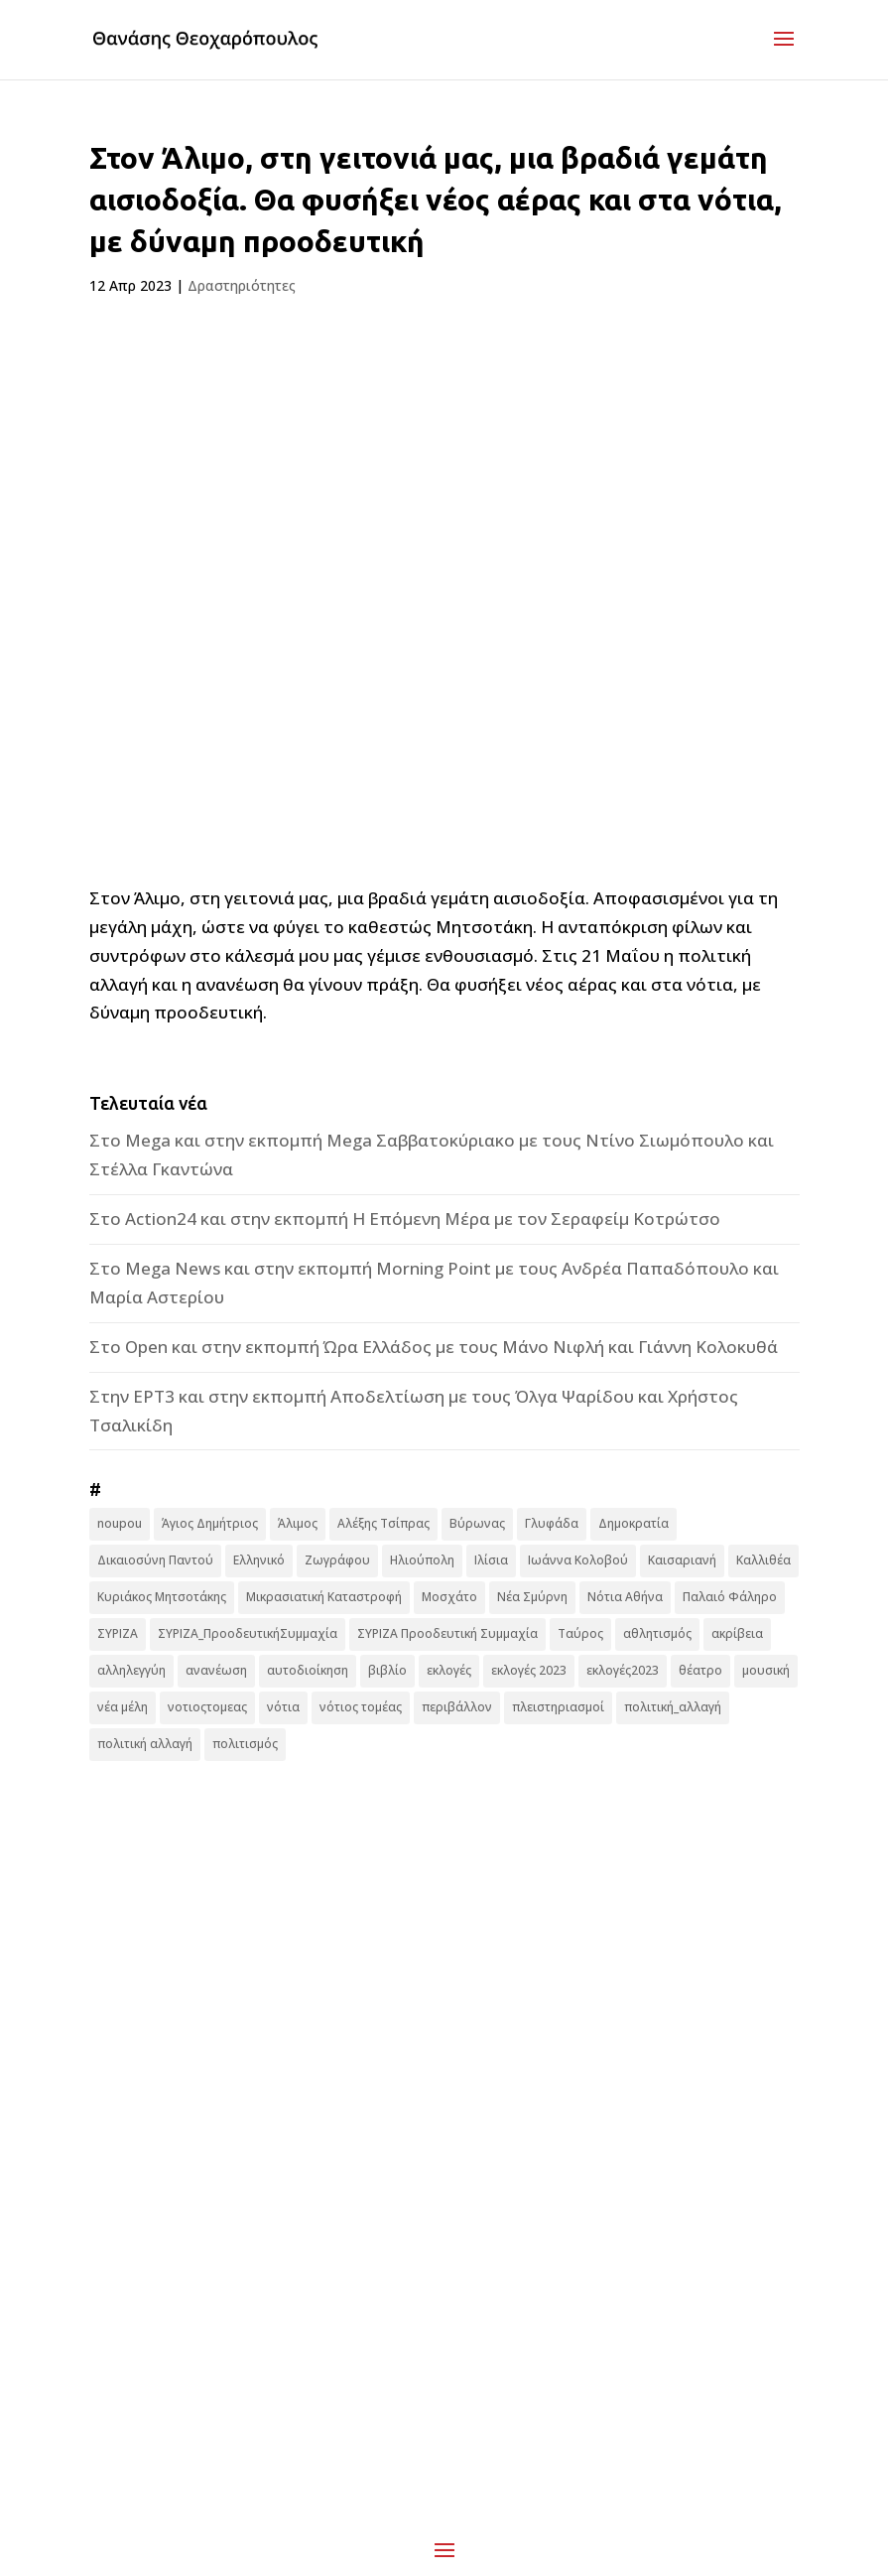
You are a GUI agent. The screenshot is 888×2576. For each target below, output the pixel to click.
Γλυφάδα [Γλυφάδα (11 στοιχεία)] (551, 1523)
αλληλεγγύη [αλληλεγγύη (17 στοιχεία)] (131, 1670)
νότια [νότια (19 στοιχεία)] (283, 1706)
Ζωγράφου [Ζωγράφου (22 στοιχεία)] (337, 1560)
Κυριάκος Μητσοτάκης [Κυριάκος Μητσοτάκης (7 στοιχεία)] (161, 1596)
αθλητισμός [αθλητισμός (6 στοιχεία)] (657, 1633)
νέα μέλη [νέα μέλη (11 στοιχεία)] (122, 1706)
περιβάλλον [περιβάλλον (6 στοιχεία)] (457, 1706)
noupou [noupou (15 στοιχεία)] (119, 1523)
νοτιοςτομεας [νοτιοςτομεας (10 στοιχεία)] (207, 1706)
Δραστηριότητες (242, 285)
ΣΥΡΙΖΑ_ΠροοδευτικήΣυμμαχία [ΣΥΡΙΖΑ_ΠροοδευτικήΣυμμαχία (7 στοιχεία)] (247, 1633)
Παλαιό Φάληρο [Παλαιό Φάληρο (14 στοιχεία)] (730, 1596)
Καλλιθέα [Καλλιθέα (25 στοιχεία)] (763, 1560)
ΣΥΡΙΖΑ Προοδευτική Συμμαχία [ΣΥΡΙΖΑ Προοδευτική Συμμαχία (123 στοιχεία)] (447, 1633)
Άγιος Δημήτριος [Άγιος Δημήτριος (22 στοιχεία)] (210, 1523)
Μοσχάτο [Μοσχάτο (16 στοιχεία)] (449, 1596)
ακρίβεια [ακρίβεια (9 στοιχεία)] (737, 1633)
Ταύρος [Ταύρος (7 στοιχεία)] (580, 1633)
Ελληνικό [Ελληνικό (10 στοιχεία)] (259, 1560)
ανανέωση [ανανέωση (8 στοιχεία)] (216, 1670)
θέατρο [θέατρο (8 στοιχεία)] (700, 1670)
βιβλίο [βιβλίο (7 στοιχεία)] (387, 1670)
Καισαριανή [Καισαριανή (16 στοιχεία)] (682, 1560)
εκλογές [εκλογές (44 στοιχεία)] (449, 1670)
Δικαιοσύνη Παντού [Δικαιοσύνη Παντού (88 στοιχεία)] (155, 1560)
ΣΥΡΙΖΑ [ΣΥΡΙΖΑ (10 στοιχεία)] (117, 1633)
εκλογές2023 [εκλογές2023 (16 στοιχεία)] (622, 1670)
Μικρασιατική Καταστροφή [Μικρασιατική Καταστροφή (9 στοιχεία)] (324, 1596)
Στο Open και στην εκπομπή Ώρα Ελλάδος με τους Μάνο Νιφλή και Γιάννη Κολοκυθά (433, 1346)
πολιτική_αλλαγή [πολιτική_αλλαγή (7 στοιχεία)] (672, 1706)
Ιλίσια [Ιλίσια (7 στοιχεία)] (491, 1560)
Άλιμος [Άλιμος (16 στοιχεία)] (297, 1523)
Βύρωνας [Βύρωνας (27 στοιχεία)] (477, 1523)
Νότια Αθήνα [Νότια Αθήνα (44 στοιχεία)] (625, 1596)
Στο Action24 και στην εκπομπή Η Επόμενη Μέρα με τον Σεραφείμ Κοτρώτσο (404, 1218)
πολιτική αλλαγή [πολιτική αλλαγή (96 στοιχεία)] (144, 1743)
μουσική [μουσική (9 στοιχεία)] (766, 1670)
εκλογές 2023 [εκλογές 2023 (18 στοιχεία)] (529, 1670)
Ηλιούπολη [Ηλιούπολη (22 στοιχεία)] (422, 1560)
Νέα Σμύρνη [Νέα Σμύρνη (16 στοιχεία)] (532, 1596)
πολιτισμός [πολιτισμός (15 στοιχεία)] (245, 1743)
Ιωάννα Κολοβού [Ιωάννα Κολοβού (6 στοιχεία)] (578, 1560)
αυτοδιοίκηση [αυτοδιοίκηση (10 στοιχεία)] (307, 1670)
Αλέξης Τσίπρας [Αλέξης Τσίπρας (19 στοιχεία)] (383, 1523)
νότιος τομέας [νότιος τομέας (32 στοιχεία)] (360, 1706)
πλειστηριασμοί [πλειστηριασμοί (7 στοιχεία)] (558, 1706)
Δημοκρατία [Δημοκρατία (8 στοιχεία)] (633, 1523)
